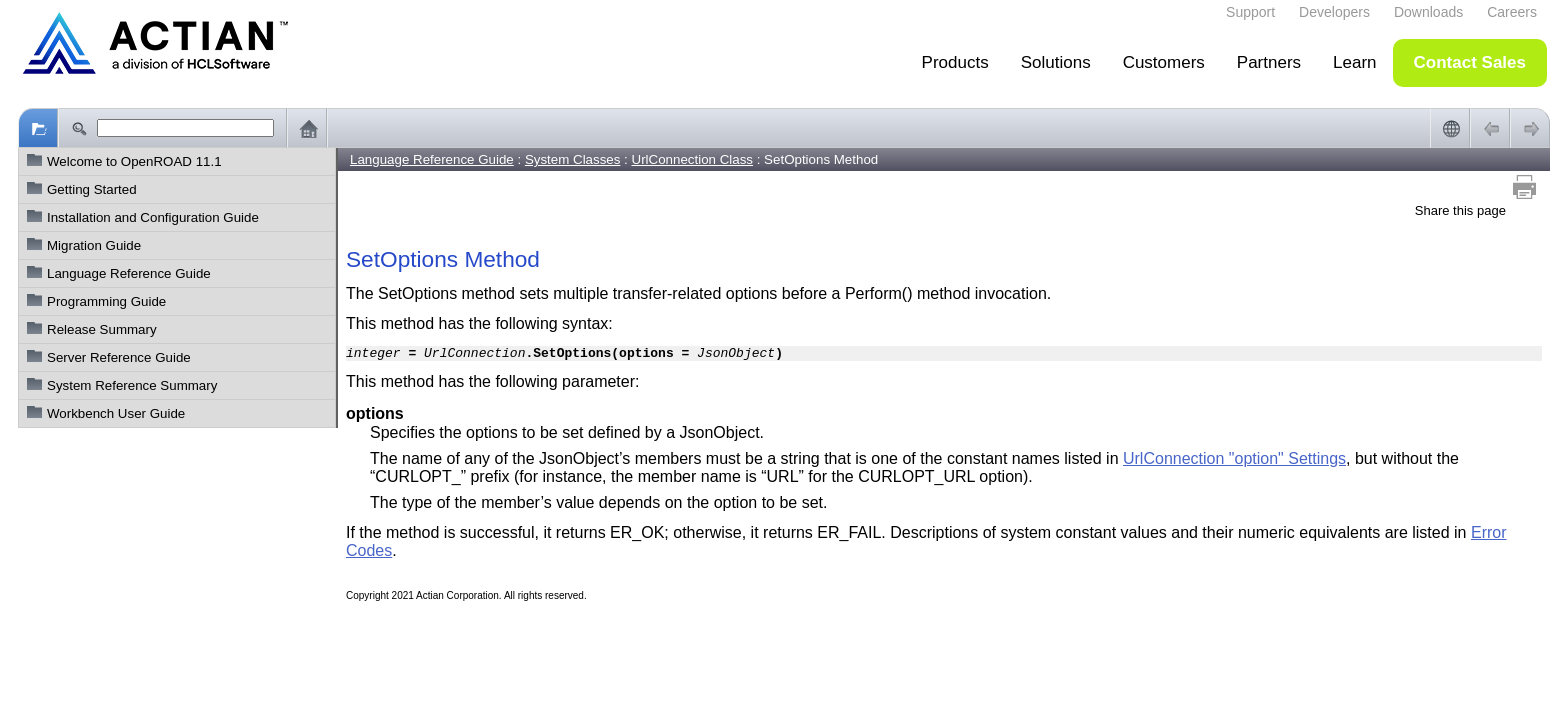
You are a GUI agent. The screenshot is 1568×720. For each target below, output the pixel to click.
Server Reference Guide (119, 357)
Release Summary (102, 329)
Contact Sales (1470, 62)
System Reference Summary (132, 385)
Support (1250, 12)
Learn (1354, 62)
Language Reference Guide (129, 273)
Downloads (1428, 12)
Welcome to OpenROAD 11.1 (134, 161)
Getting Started (92, 189)
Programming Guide (106, 301)
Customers (1164, 62)
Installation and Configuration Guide (153, 217)
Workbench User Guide (116, 413)
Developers (1334, 12)
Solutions (1056, 62)
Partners (1269, 62)
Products (955, 62)
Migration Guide (94, 245)
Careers (1512, 12)
